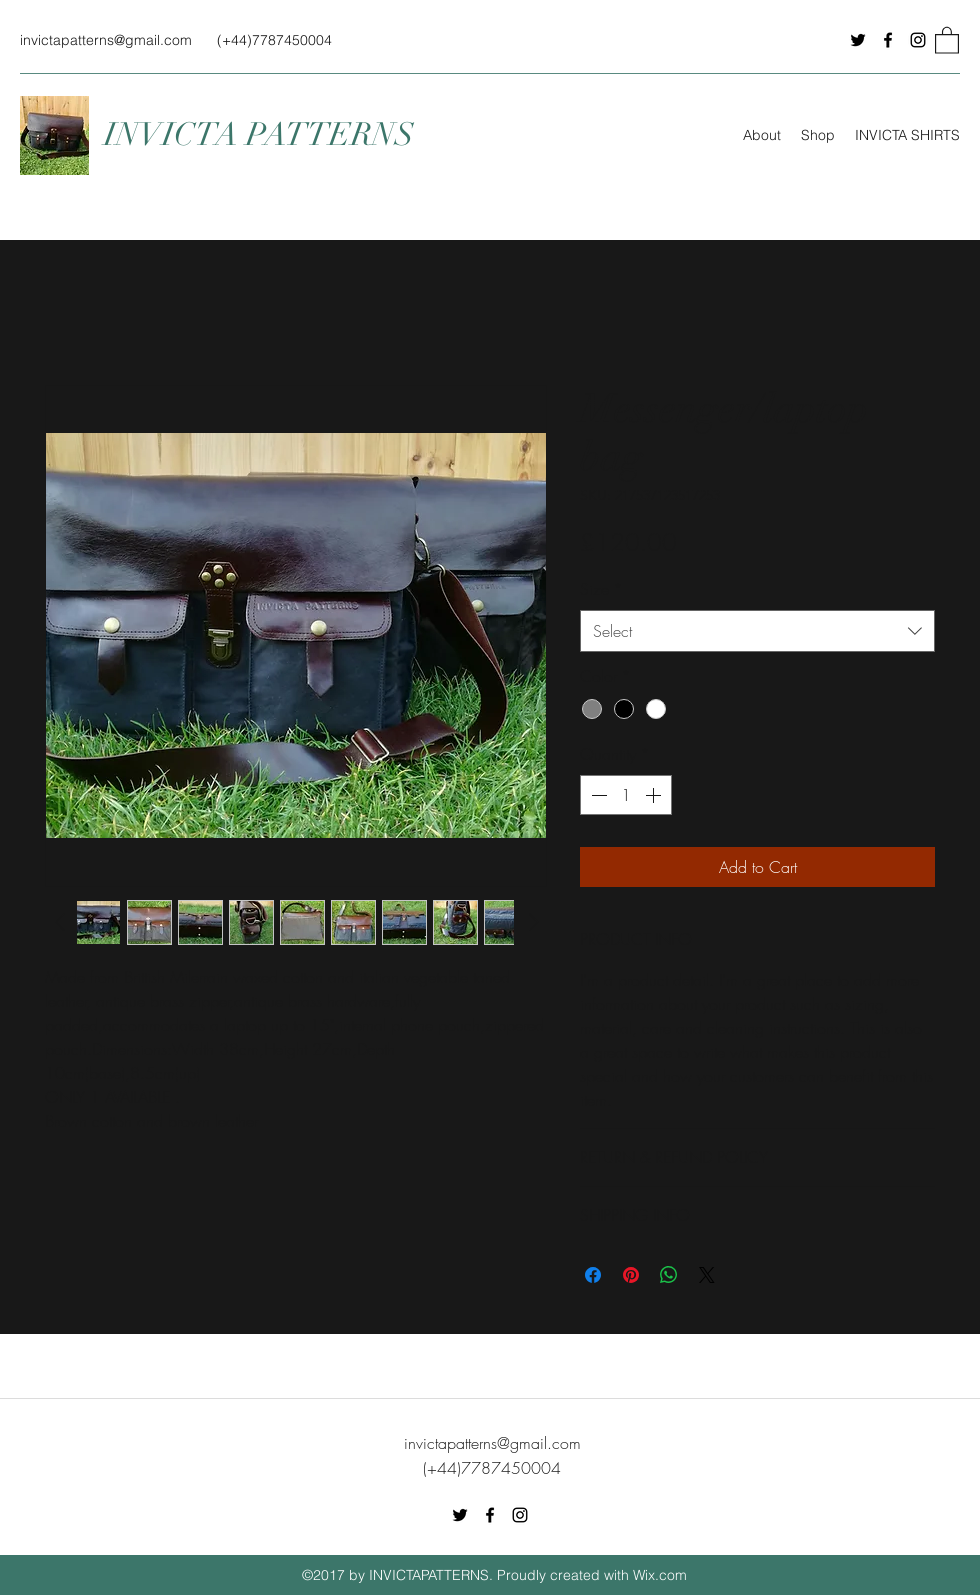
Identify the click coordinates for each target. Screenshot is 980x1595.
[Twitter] (858, 40)
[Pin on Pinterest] (631, 1275)
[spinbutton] (626, 795)
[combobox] (757, 631)
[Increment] (655, 795)
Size (601, 589)
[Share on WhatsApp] (669, 1275)
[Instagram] (918, 40)
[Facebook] (888, 40)
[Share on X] (707, 1275)
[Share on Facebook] (593, 1275)
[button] (947, 39)
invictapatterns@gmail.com (106, 40)
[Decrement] (597, 795)
